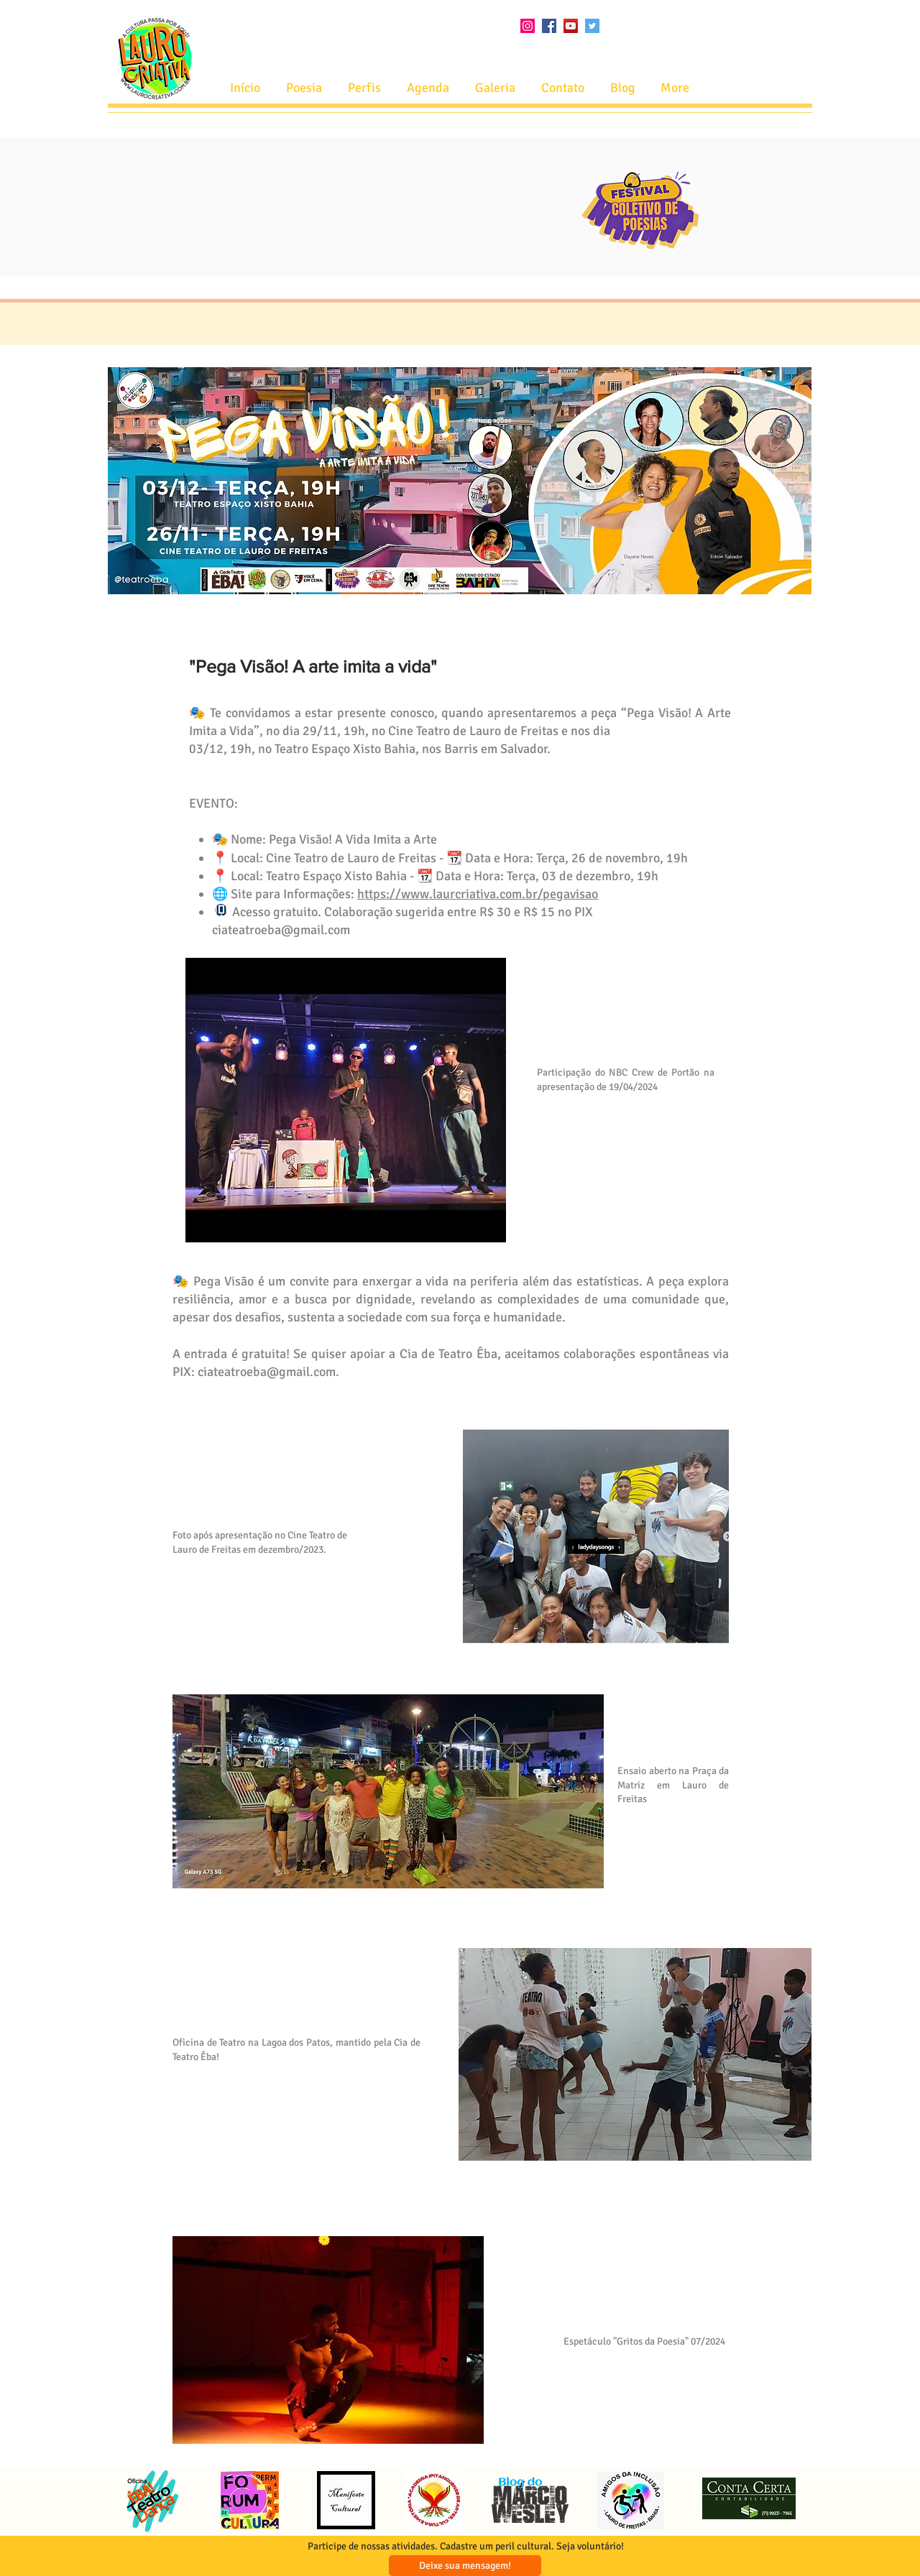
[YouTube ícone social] (571, 26)
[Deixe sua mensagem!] (465, 2565)
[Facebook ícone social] (549, 26)
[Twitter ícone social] (592, 26)
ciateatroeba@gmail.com (281, 930)
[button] (428, 88)
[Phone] (221, 910)
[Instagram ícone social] (527, 26)
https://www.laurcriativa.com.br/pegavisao (477, 894)
